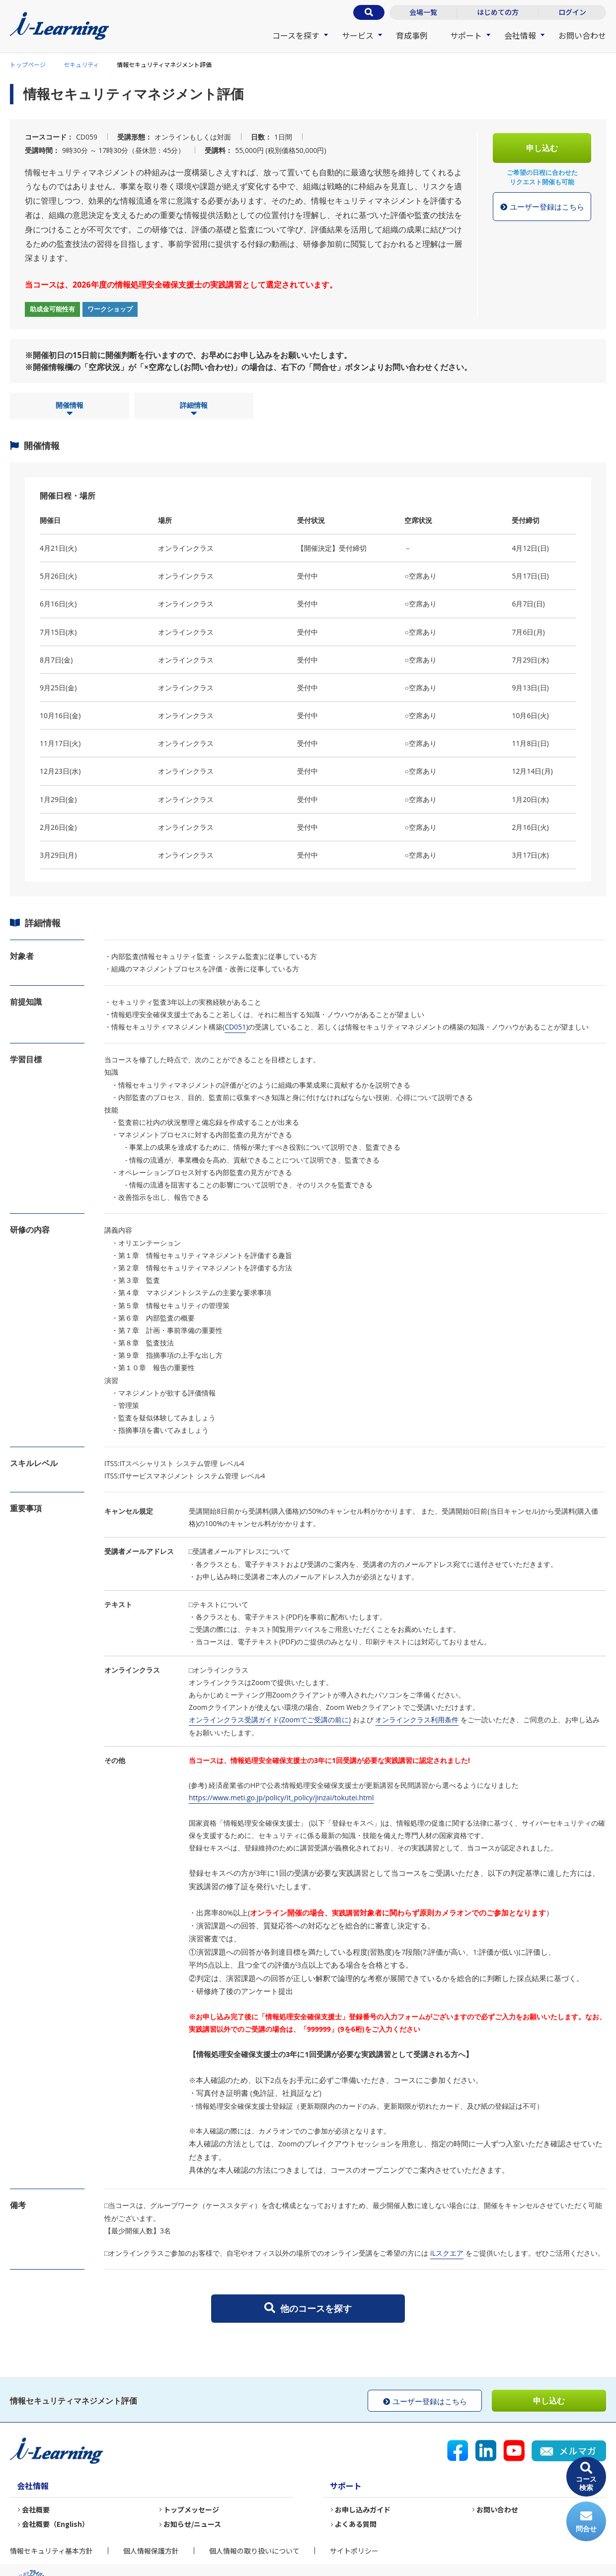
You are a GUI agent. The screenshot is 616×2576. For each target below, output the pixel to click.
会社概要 (36, 2509)
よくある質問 (356, 2524)
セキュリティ (81, 64)
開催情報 (69, 409)
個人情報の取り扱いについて (254, 2550)
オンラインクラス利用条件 (417, 1719)
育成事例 (412, 35)
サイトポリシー (354, 2550)
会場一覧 (423, 12)
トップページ (28, 64)
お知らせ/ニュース (192, 2524)
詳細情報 (194, 409)
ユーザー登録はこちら (542, 207)
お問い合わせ (582, 35)
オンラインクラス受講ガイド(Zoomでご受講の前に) (270, 1719)
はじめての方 (498, 12)
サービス (358, 35)
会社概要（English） (55, 2524)
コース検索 (586, 2477)
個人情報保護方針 (151, 2550)
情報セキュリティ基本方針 (51, 2550)
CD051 (235, 1026)
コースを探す (295, 35)
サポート (466, 35)
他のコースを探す (308, 2308)
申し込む (542, 148)
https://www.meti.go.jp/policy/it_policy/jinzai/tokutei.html (281, 1797)
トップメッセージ (191, 2509)
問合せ (586, 2521)
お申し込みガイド (362, 2509)
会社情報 (520, 35)
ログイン (572, 12)
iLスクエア (446, 2253)
